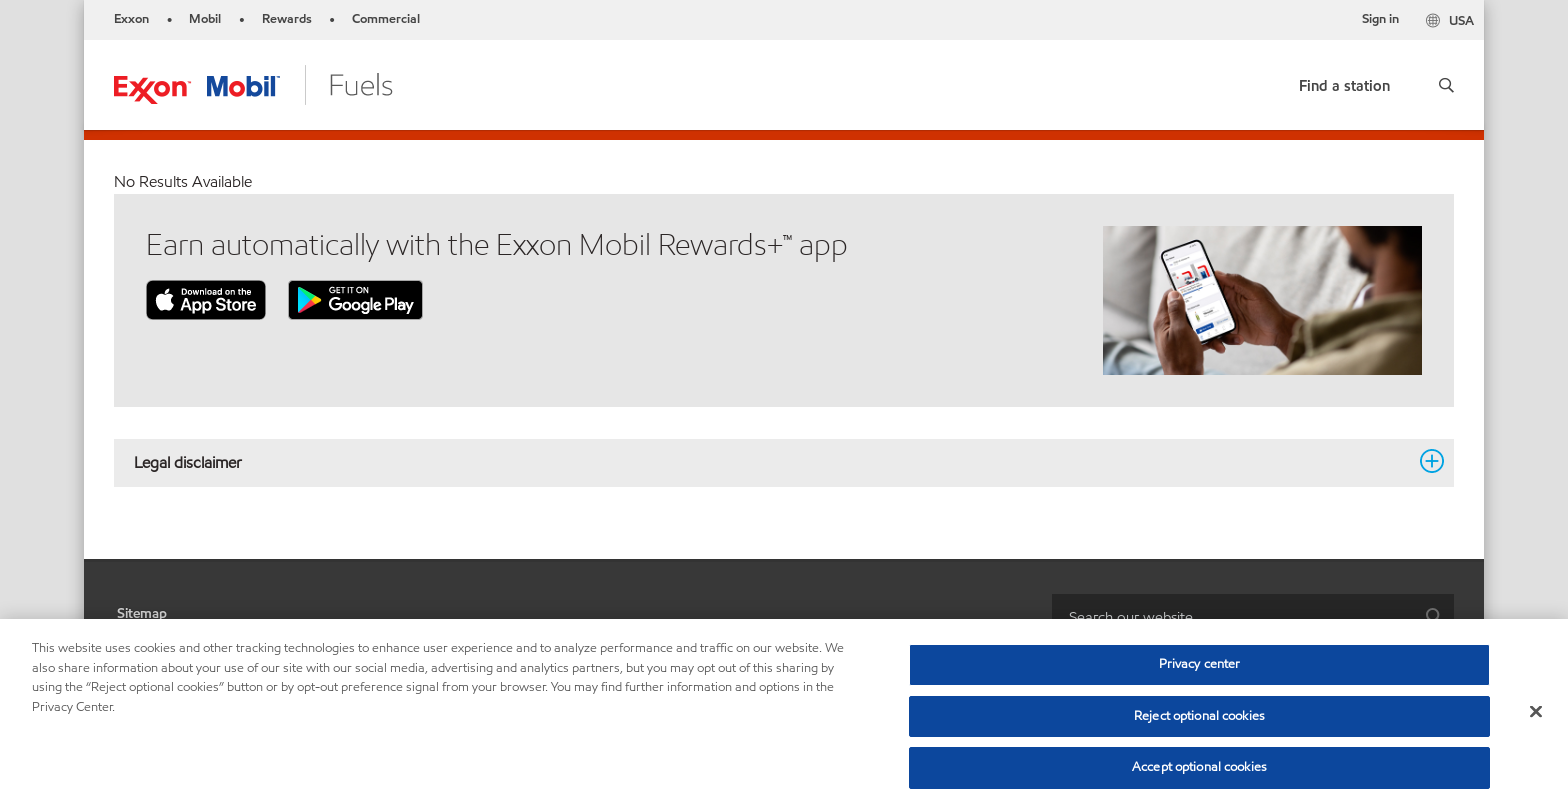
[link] (1344, 81)
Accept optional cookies (1199, 767)
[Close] (1536, 712)
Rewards (287, 19)
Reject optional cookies (1199, 716)
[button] (1446, 85)
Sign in (1380, 19)
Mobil (205, 19)
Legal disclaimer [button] (772, 462)
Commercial (386, 19)
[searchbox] (1233, 616)
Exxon (131, 19)
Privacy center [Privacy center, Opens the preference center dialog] (1200, 664)
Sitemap (142, 613)
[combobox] (1253, 616)
